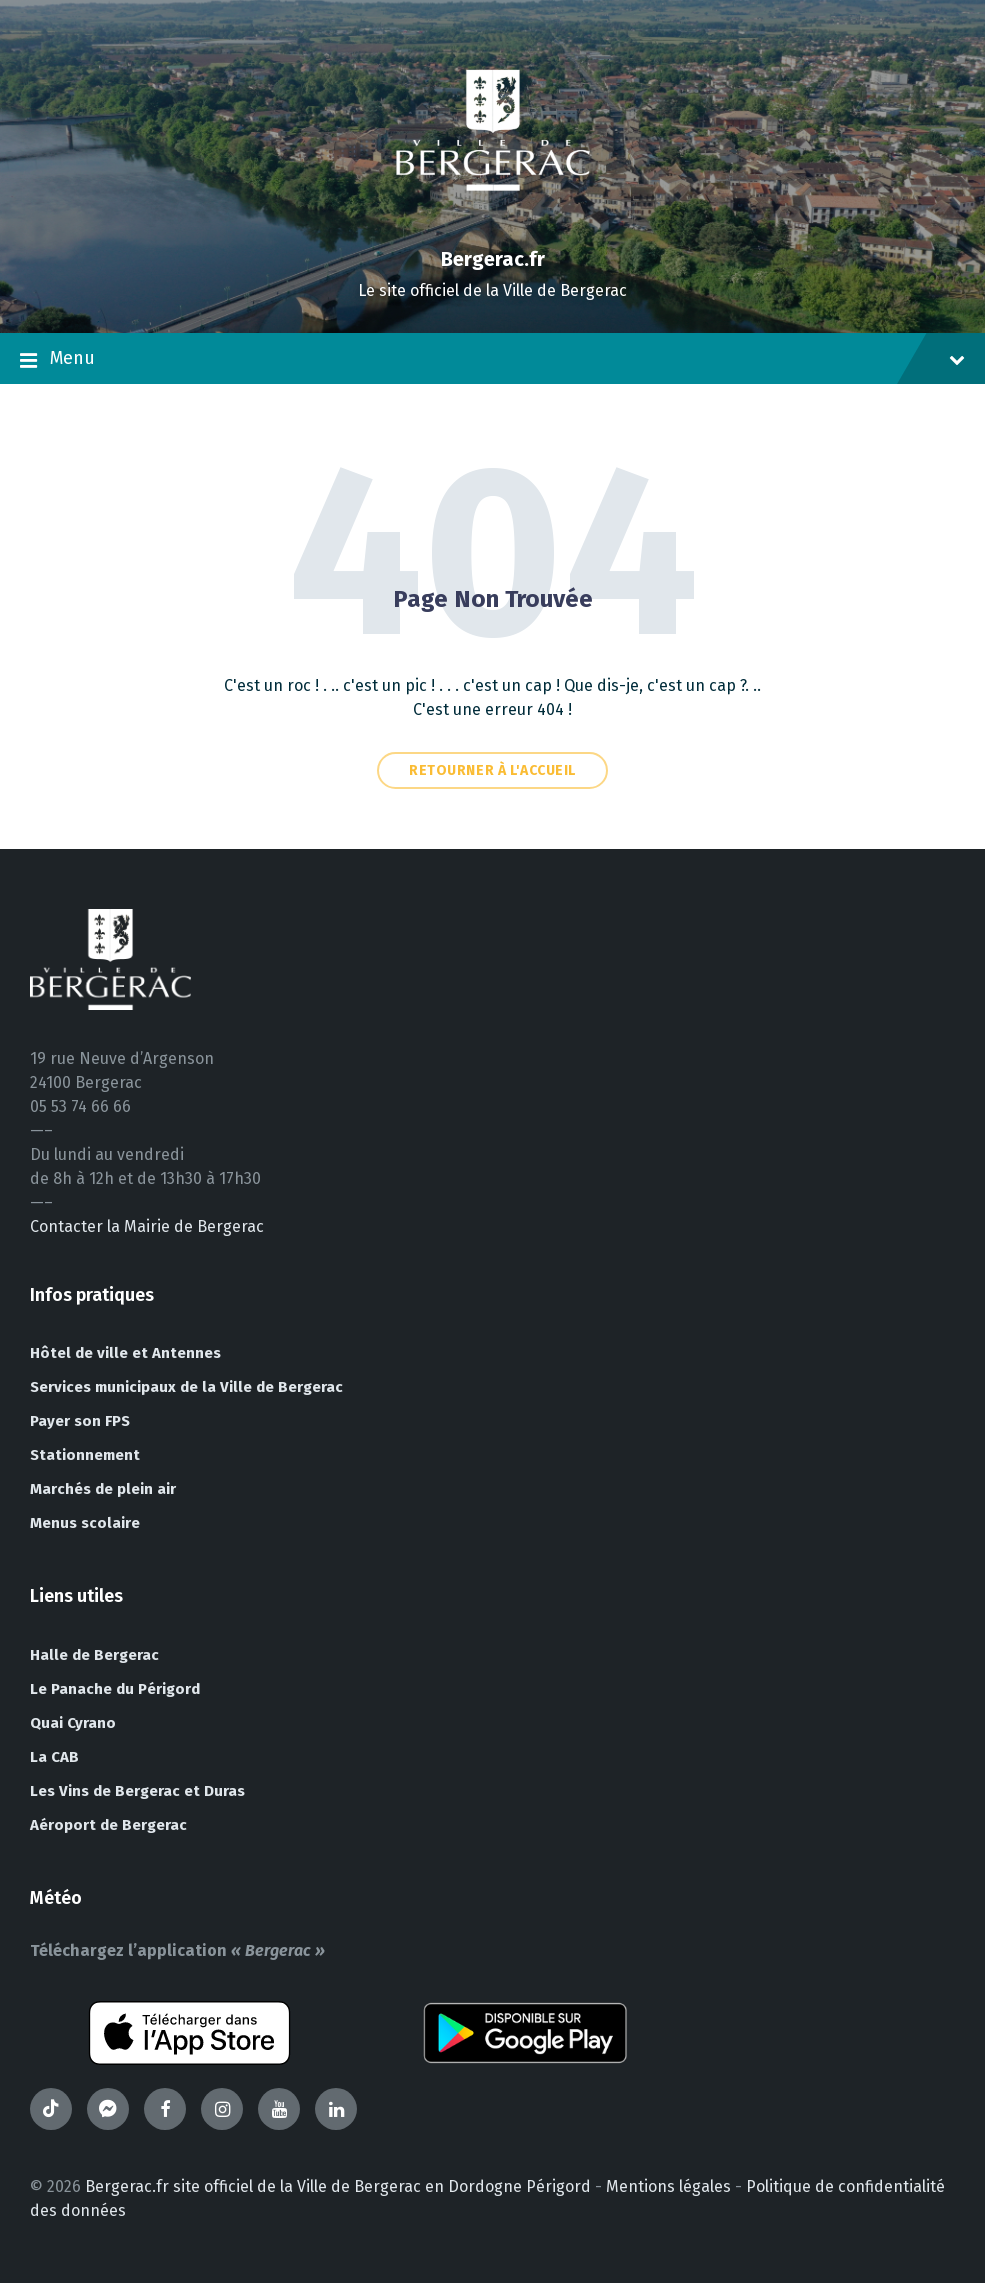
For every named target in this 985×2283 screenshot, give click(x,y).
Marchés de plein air (103, 1489)
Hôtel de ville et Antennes (125, 1353)
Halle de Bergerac (94, 1655)
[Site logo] (493, 224)
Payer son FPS (80, 1421)
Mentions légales (668, 2186)
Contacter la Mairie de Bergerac (147, 1226)
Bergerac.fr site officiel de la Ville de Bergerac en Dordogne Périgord (338, 2186)
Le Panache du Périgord (115, 1689)
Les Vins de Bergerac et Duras (137, 1791)
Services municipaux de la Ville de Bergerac (186, 1387)
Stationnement (85, 1455)
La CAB (54, 1757)
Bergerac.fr (493, 259)
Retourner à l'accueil (492, 770)
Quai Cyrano (73, 1723)
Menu (492, 360)
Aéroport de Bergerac (108, 1825)
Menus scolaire (85, 1523)
